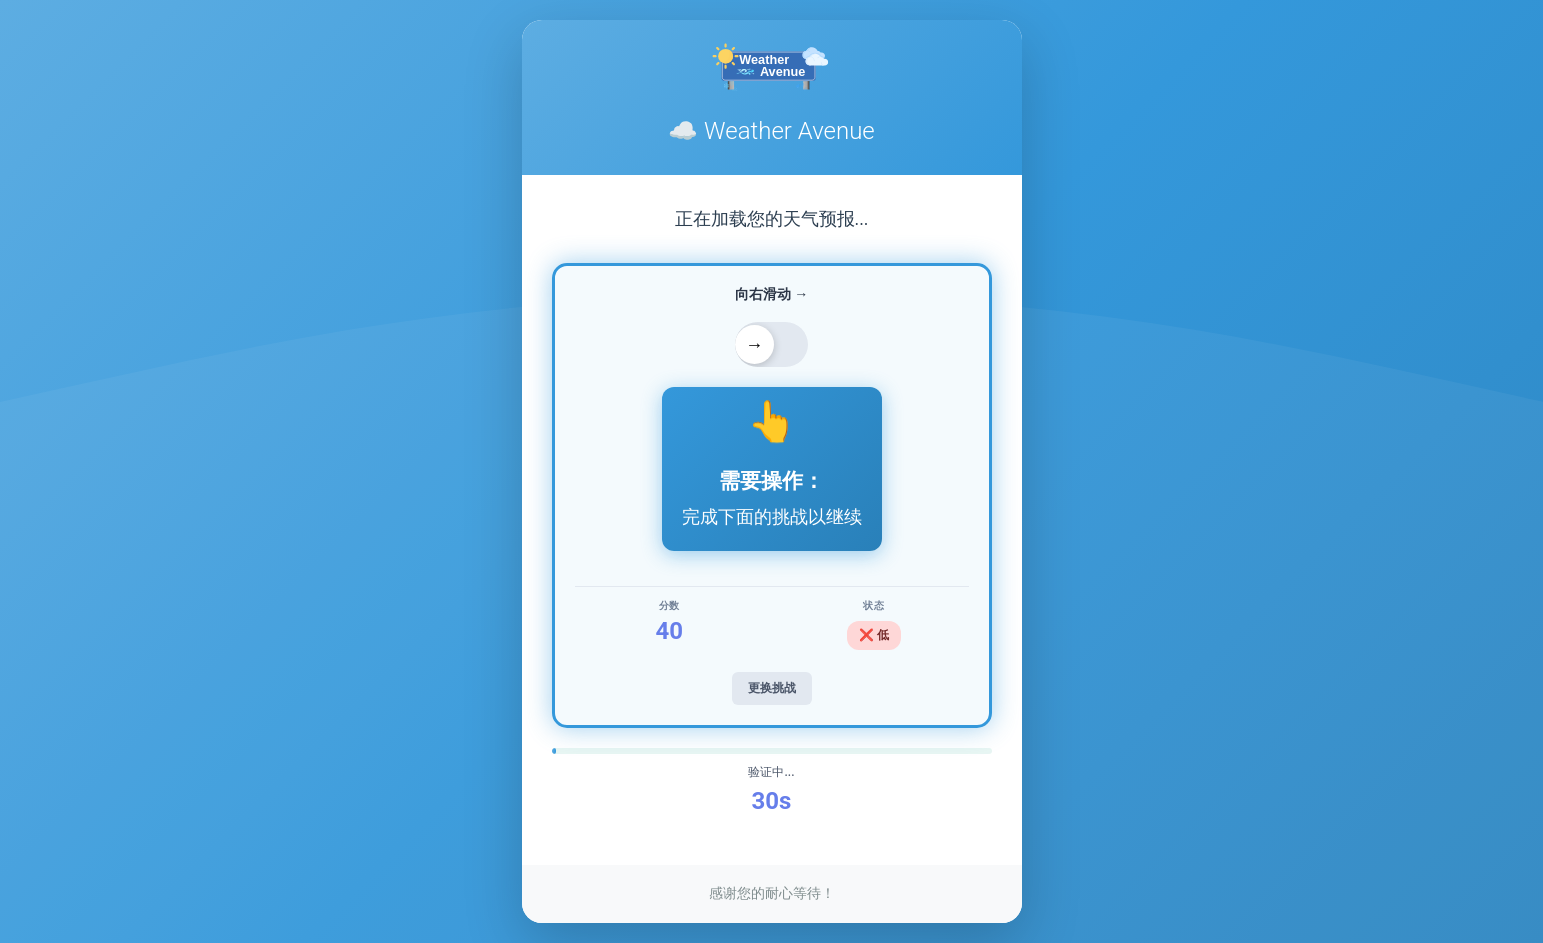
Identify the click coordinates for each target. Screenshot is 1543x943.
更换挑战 (772, 688)
